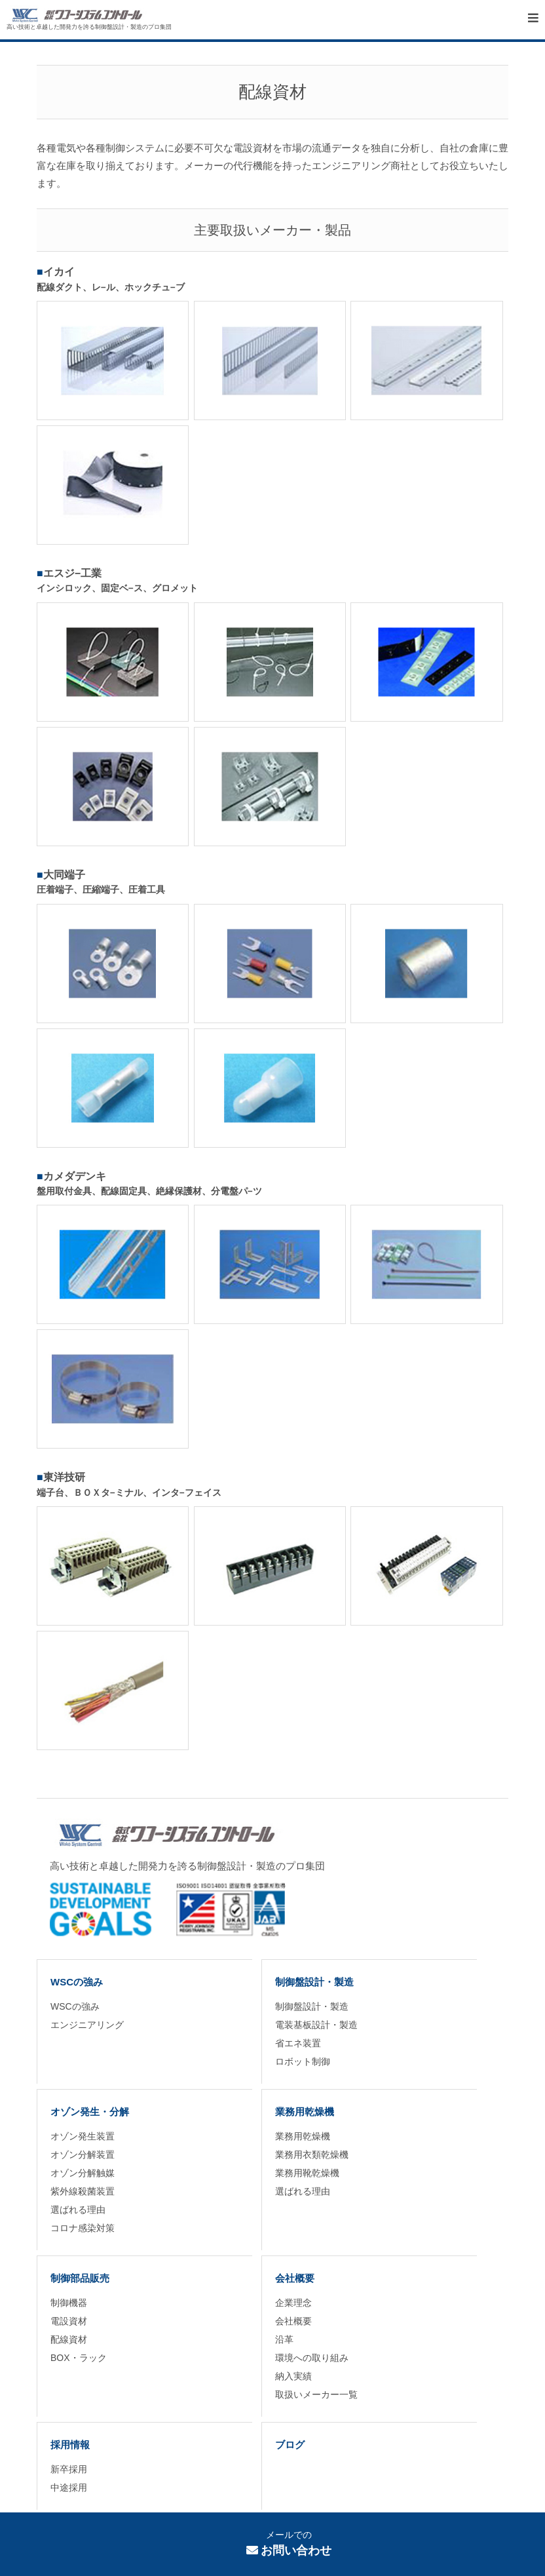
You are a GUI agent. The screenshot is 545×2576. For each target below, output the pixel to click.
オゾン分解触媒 (82, 2173)
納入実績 (293, 2376)
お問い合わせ (289, 2550)
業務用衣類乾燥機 (311, 2154)
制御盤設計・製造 (314, 1981)
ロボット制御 (302, 2061)
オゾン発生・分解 (89, 2111)
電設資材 (68, 2321)
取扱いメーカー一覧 (316, 2394)
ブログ (290, 2444)
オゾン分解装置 (82, 2154)
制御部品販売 (79, 2278)
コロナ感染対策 (82, 2228)
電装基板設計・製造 (316, 2025)
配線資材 (68, 2339)
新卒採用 (68, 2469)
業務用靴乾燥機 (307, 2173)
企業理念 (293, 2302)
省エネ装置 (298, 2043)
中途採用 (68, 2487)
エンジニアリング (87, 2025)
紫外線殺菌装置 (82, 2191)
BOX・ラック (78, 2357)
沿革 (284, 2339)
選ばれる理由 (77, 2209)
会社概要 (294, 2278)
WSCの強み (76, 1981)
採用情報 (70, 2444)
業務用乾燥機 (304, 2111)
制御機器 (68, 2302)
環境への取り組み (311, 2357)
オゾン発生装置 (82, 2136)
